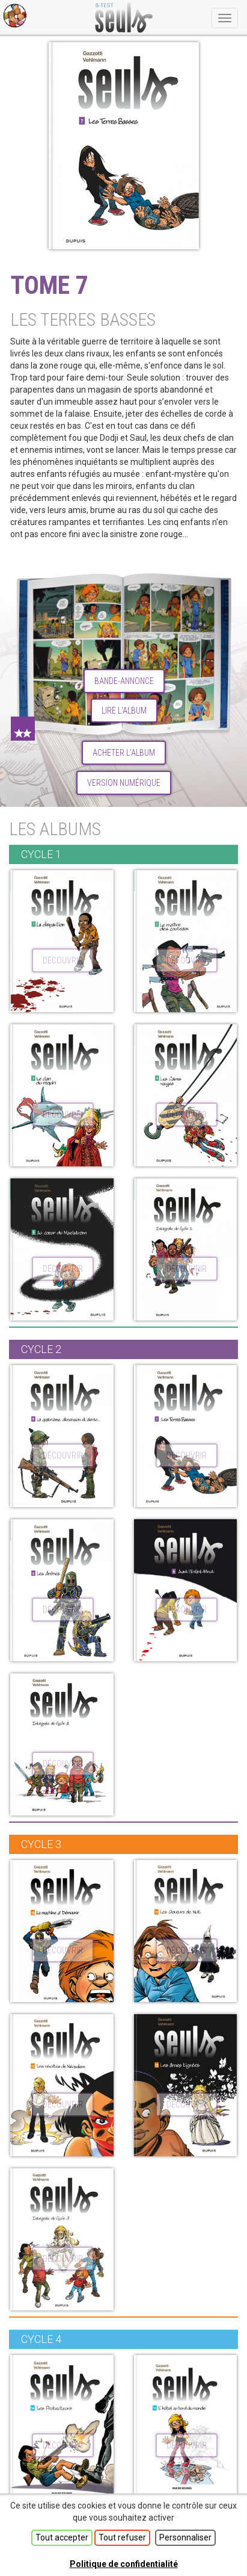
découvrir (63, 960)
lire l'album (124, 710)
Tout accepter (61, 2537)
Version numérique (123, 783)
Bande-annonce (124, 681)
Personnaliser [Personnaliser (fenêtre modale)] (185, 2537)
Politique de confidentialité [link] (124, 2564)
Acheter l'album (124, 753)
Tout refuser (122, 2537)
